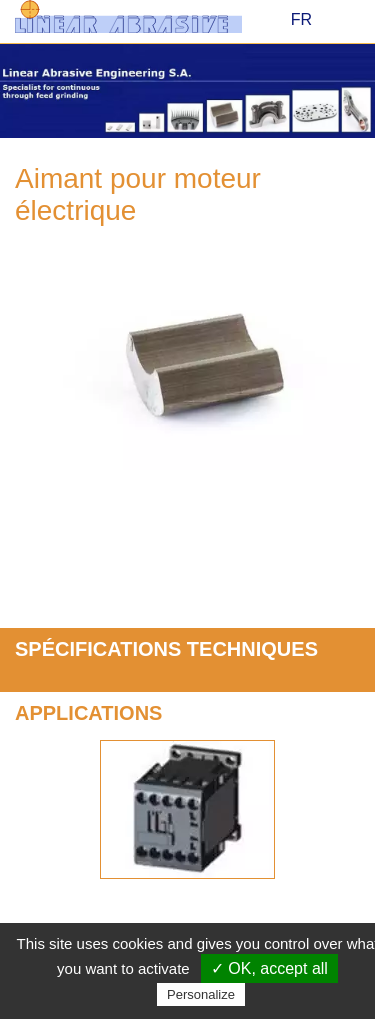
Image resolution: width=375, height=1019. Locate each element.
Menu (347, 21)
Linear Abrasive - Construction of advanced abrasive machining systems (142, 16)
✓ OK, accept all (269, 968)
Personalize (201, 994)
